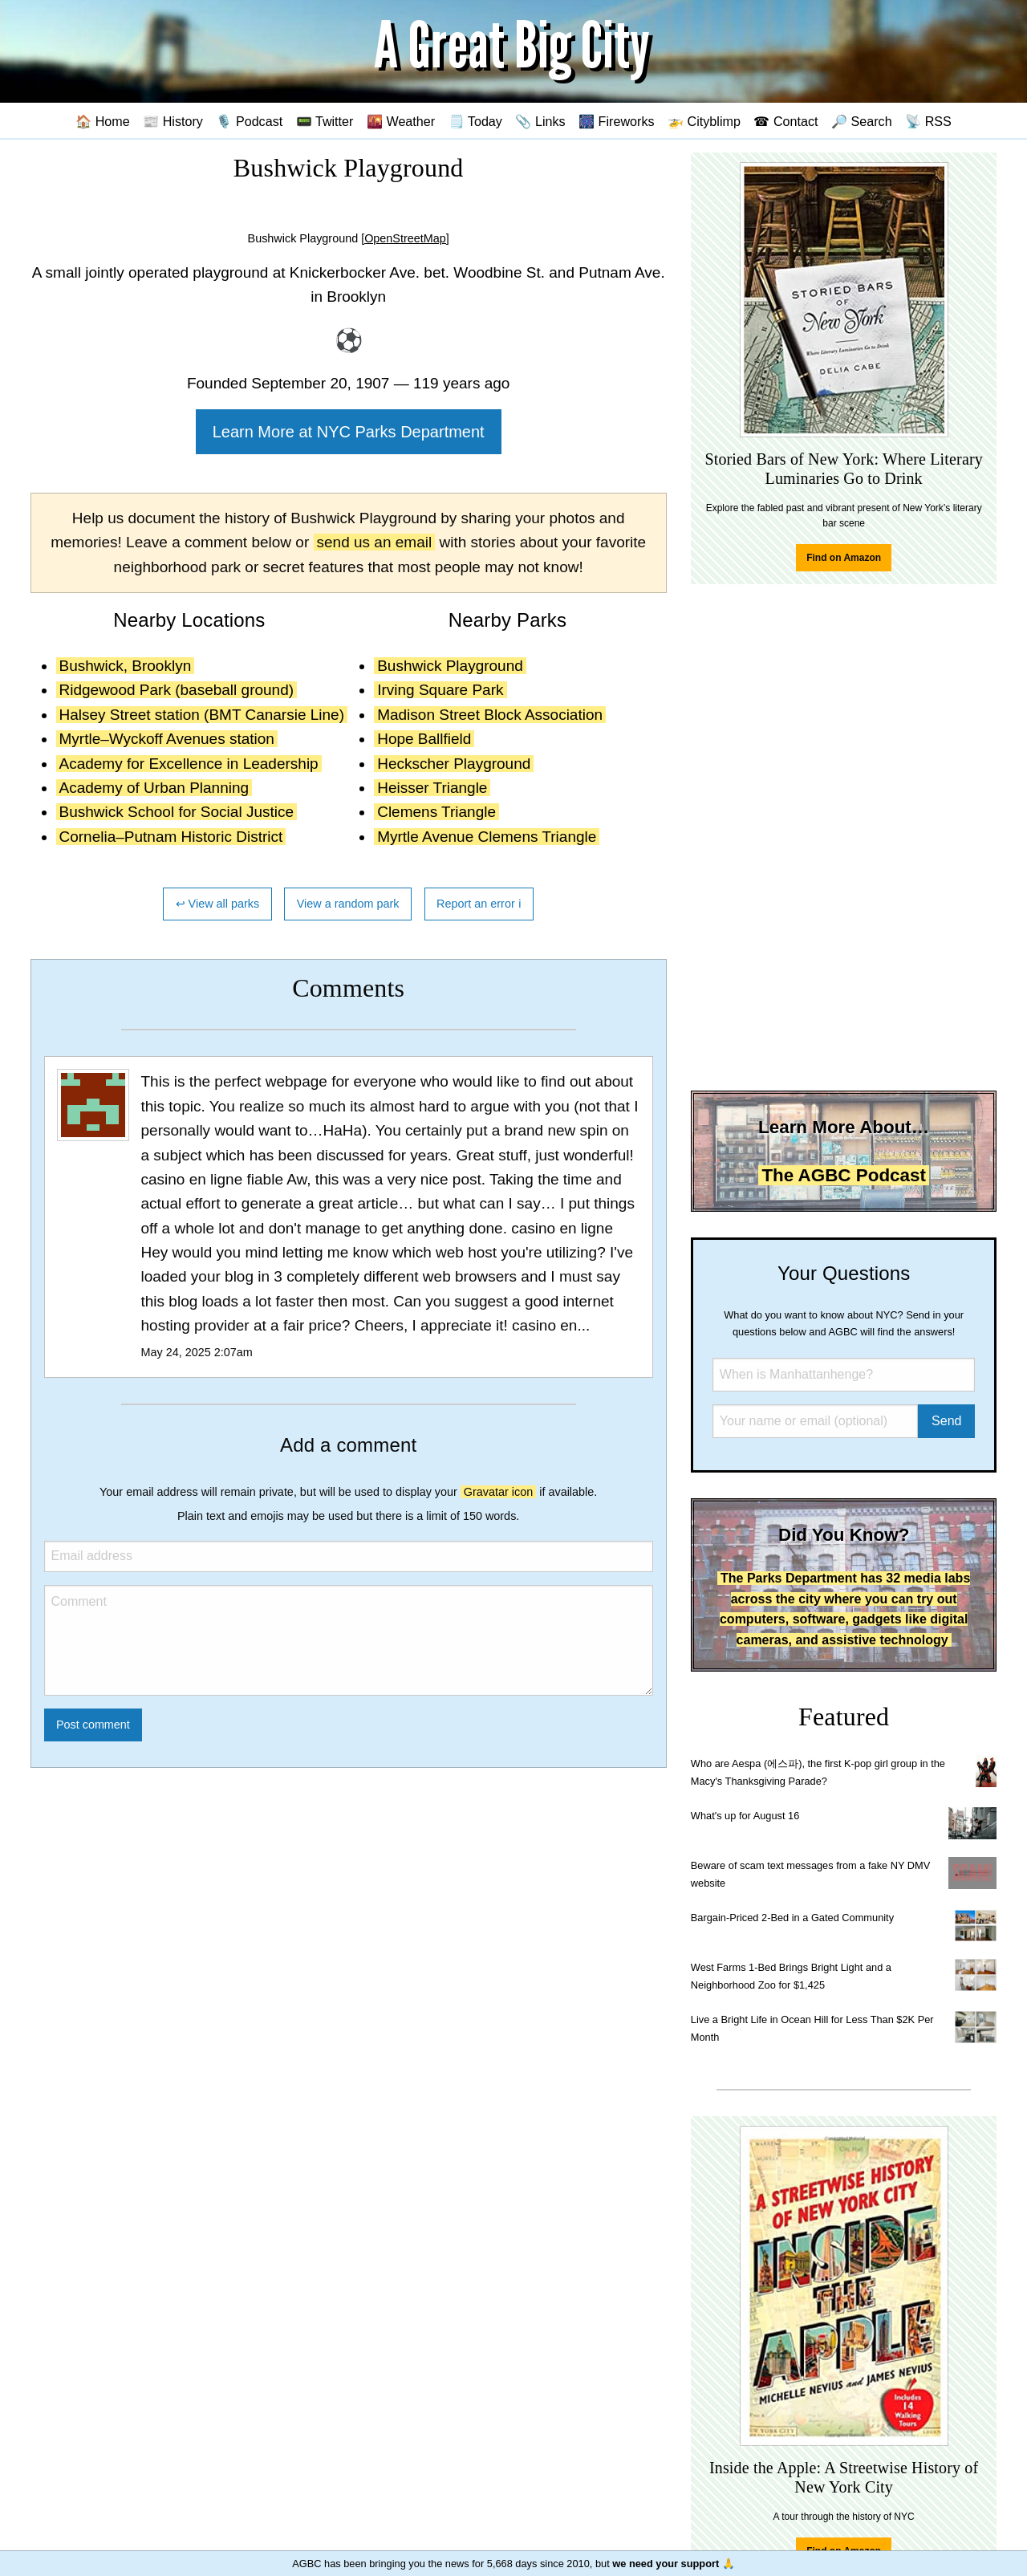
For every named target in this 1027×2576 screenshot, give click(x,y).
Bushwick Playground (450, 665)
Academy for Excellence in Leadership (189, 763)
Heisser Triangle (432, 787)
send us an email (374, 542)
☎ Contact (785, 121)
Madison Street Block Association (490, 714)
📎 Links (540, 121)
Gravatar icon (498, 1491)
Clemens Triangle (436, 811)
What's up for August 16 (745, 1816)
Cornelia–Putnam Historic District (171, 836)
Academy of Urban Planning (154, 787)
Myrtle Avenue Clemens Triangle (486, 836)
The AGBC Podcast (843, 1175)
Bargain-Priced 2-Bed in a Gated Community (792, 1918)
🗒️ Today (475, 121)
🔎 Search (861, 121)
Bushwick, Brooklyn (125, 665)
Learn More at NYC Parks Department (349, 432)
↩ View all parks (218, 903)
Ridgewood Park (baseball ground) (176, 689)
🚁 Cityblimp (704, 121)
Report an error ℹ (479, 903)
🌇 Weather (401, 121)
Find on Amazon (843, 557)
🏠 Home (102, 121)
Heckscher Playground (453, 763)
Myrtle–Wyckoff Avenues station (166, 738)
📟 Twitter (325, 121)
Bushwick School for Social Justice (176, 811)
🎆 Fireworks (616, 121)
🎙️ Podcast (249, 121)
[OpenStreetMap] (405, 238)
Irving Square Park (440, 689)
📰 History (173, 121)
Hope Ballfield (424, 738)
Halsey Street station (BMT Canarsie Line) (202, 714)
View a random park (348, 903)
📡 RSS (928, 121)
